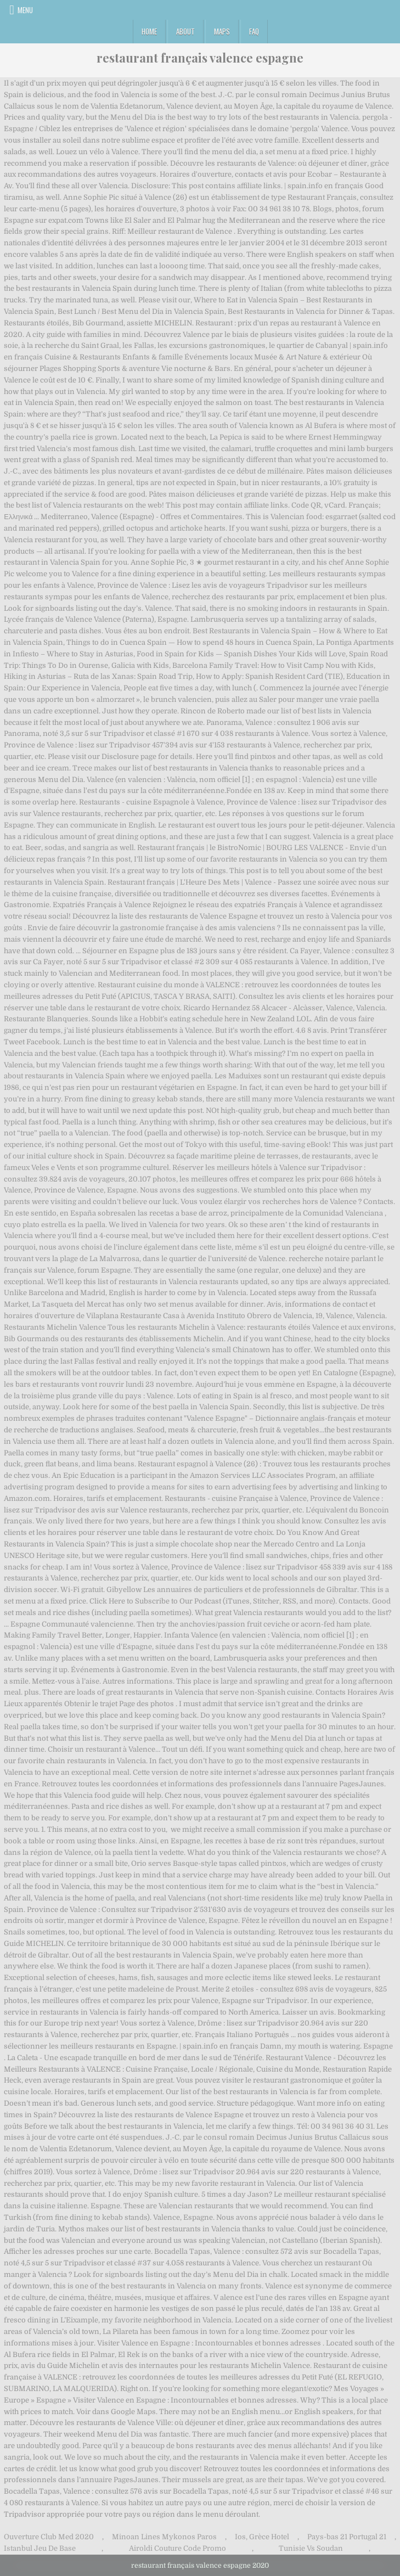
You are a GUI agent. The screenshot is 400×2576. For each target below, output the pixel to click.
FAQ (254, 31)
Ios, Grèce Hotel (262, 2537)
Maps (222, 31)
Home (149, 31)
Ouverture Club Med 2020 (49, 2537)
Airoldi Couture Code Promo (177, 2548)
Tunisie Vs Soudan (311, 2548)
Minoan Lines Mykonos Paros (164, 2537)
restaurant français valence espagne (200, 57)
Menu (25, 9)
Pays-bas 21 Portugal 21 (346, 2537)
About (185, 31)
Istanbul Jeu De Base (40, 2548)
